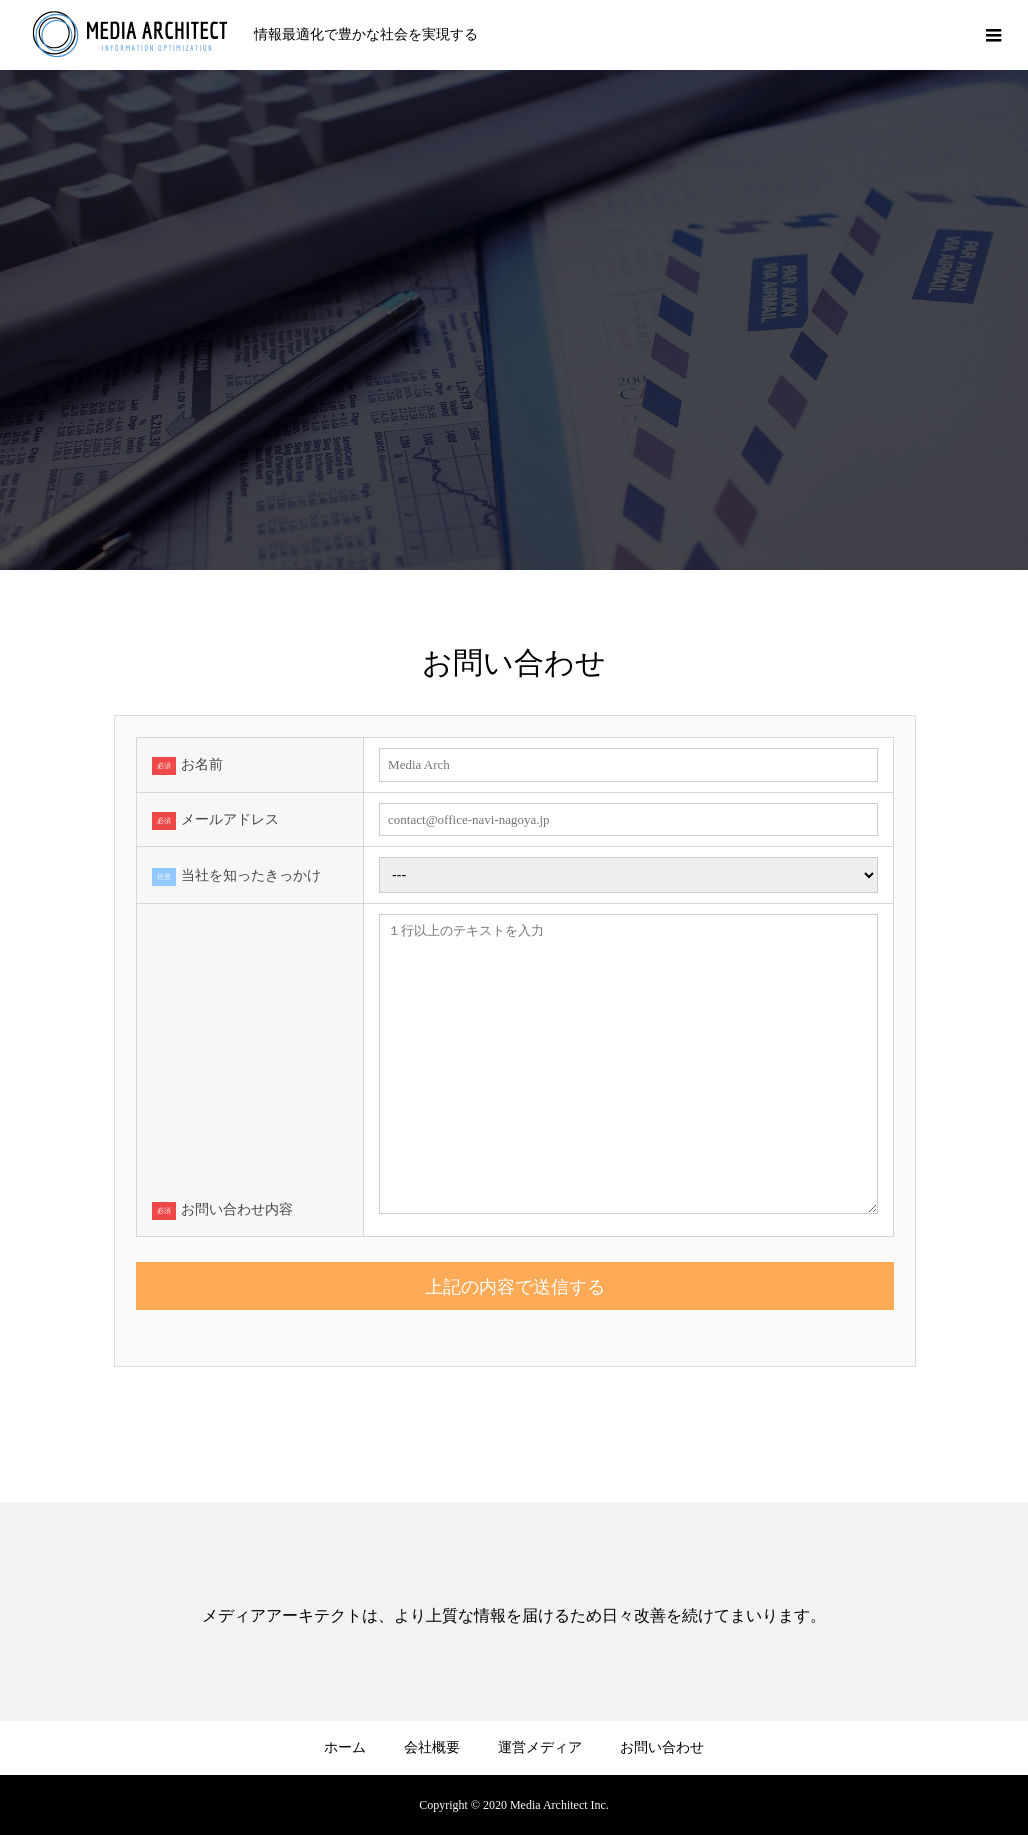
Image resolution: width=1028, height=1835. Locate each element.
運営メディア (540, 1747)
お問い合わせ (662, 1747)
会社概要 (432, 1747)
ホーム (345, 1747)
